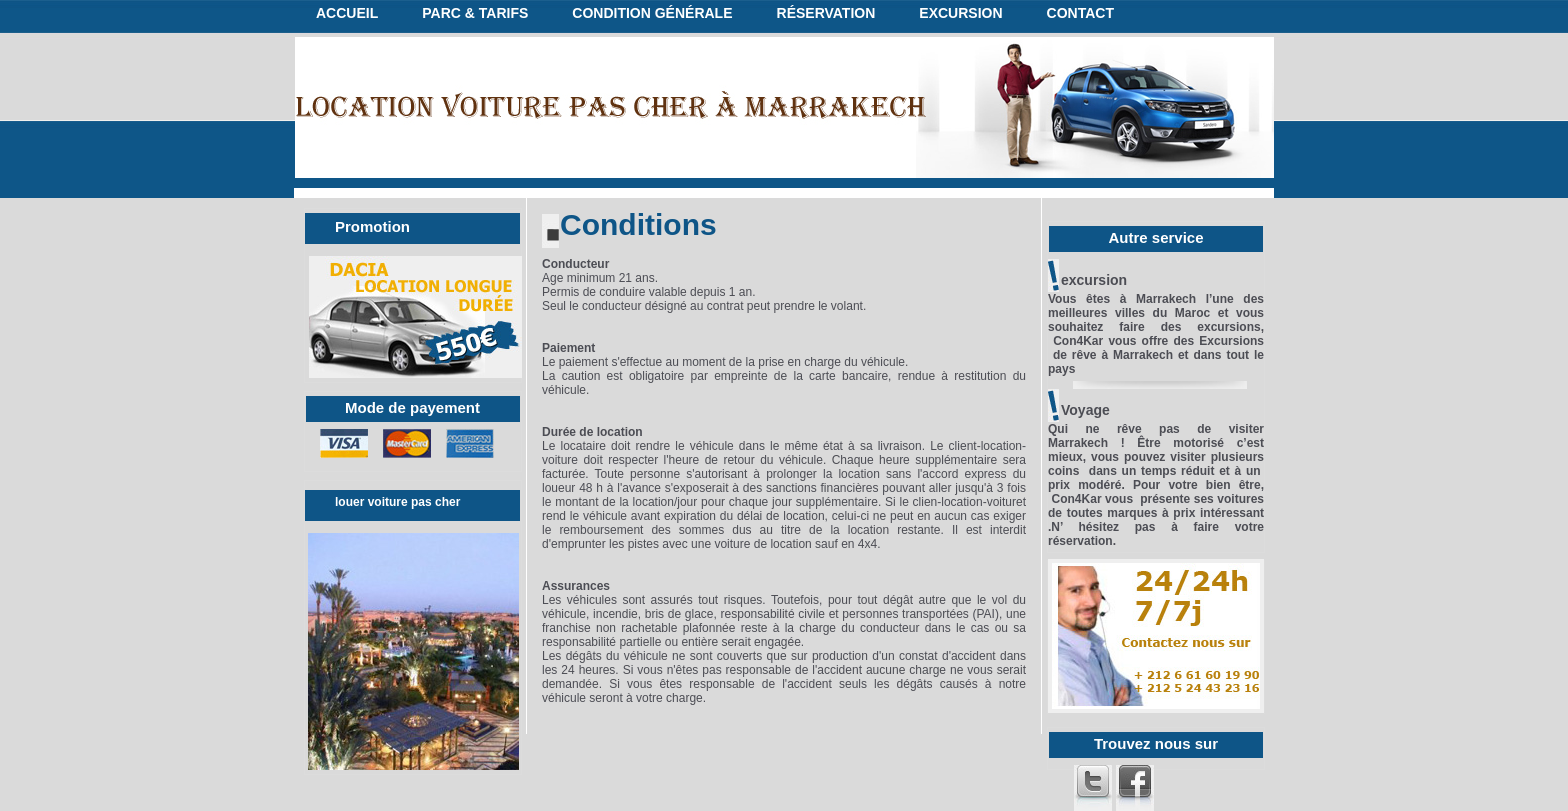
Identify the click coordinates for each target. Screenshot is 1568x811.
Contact (1080, 13)
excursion (960, 13)
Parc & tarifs (475, 13)
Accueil (347, 13)
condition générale (652, 13)
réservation (826, 13)
